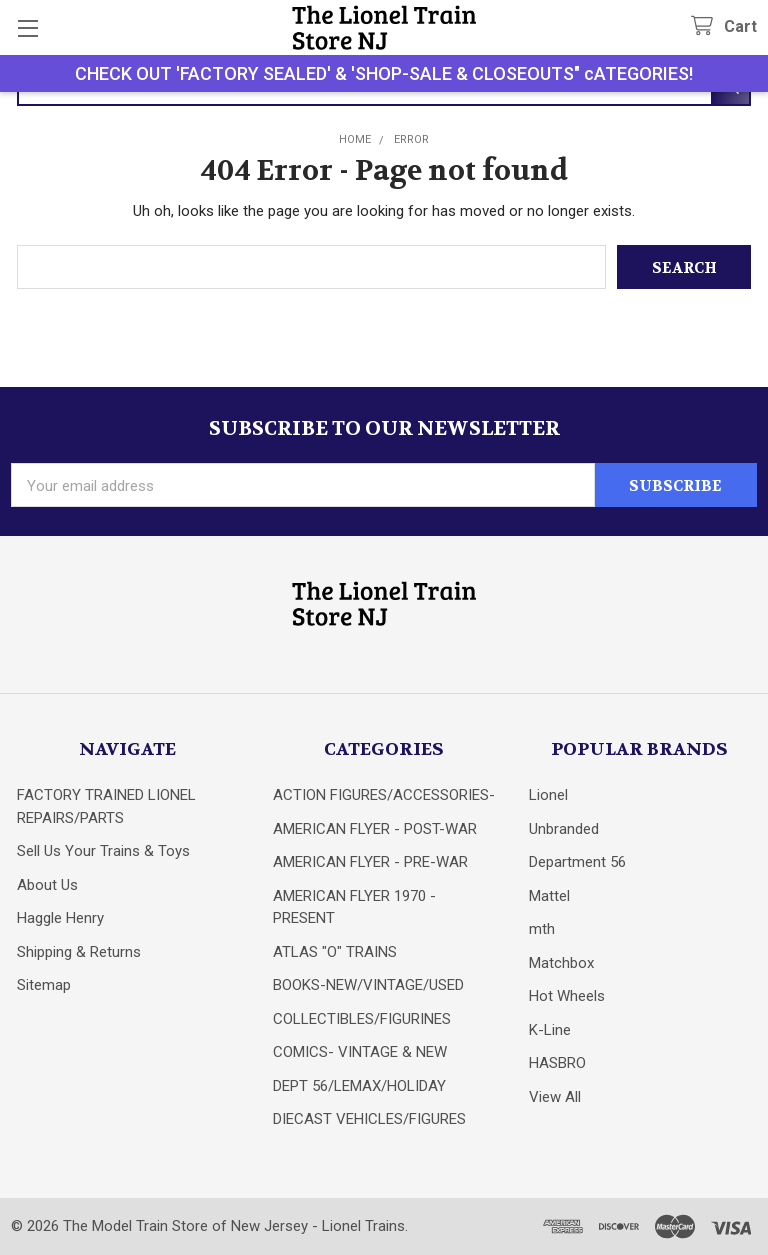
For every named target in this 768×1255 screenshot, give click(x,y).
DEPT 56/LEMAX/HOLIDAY (359, 1086)
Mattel (549, 896)
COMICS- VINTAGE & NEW (360, 1052)
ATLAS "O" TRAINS (335, 952)
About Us (47, 885)
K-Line (550, 1030)
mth (542, 929)
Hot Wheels (567, 996)
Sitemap (44, 985)
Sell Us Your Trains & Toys (103, 851)
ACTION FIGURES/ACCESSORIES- (384, 795)
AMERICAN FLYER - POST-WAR (375, 829)
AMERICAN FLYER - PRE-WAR (370, 862)
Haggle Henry (60, 918)
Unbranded (564, 829)
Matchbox (561, 963)
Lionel (548, 795)
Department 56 (577, 862)
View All (555, 1097)
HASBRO (557, 1063)
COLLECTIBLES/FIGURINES (362, 1019)
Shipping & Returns (79, 952)
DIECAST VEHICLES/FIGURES (369, 1119)
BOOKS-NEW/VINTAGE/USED (368, 985)
